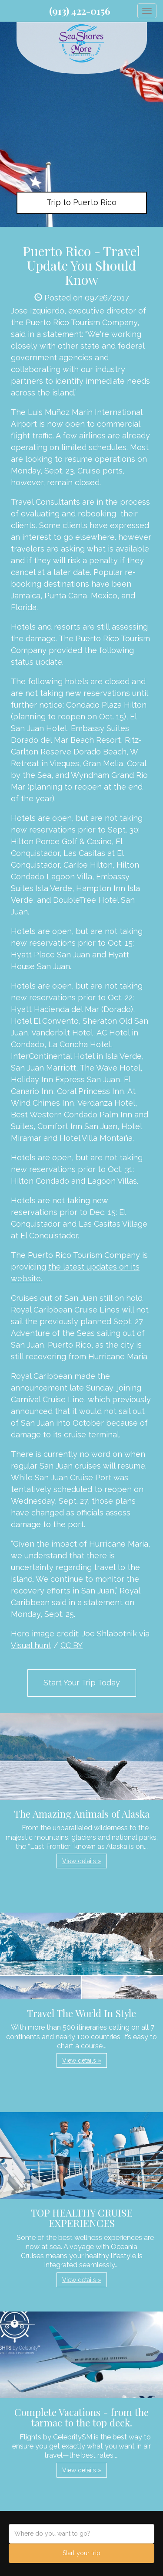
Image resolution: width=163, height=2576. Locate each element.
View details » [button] (81, 1861)
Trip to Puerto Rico (81, 202)
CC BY (71, 1645)
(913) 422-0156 (79, 10)
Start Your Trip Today (81, 1682)
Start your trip (81, 2553)
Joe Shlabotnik (109, 1633)
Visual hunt (31, 1645)
